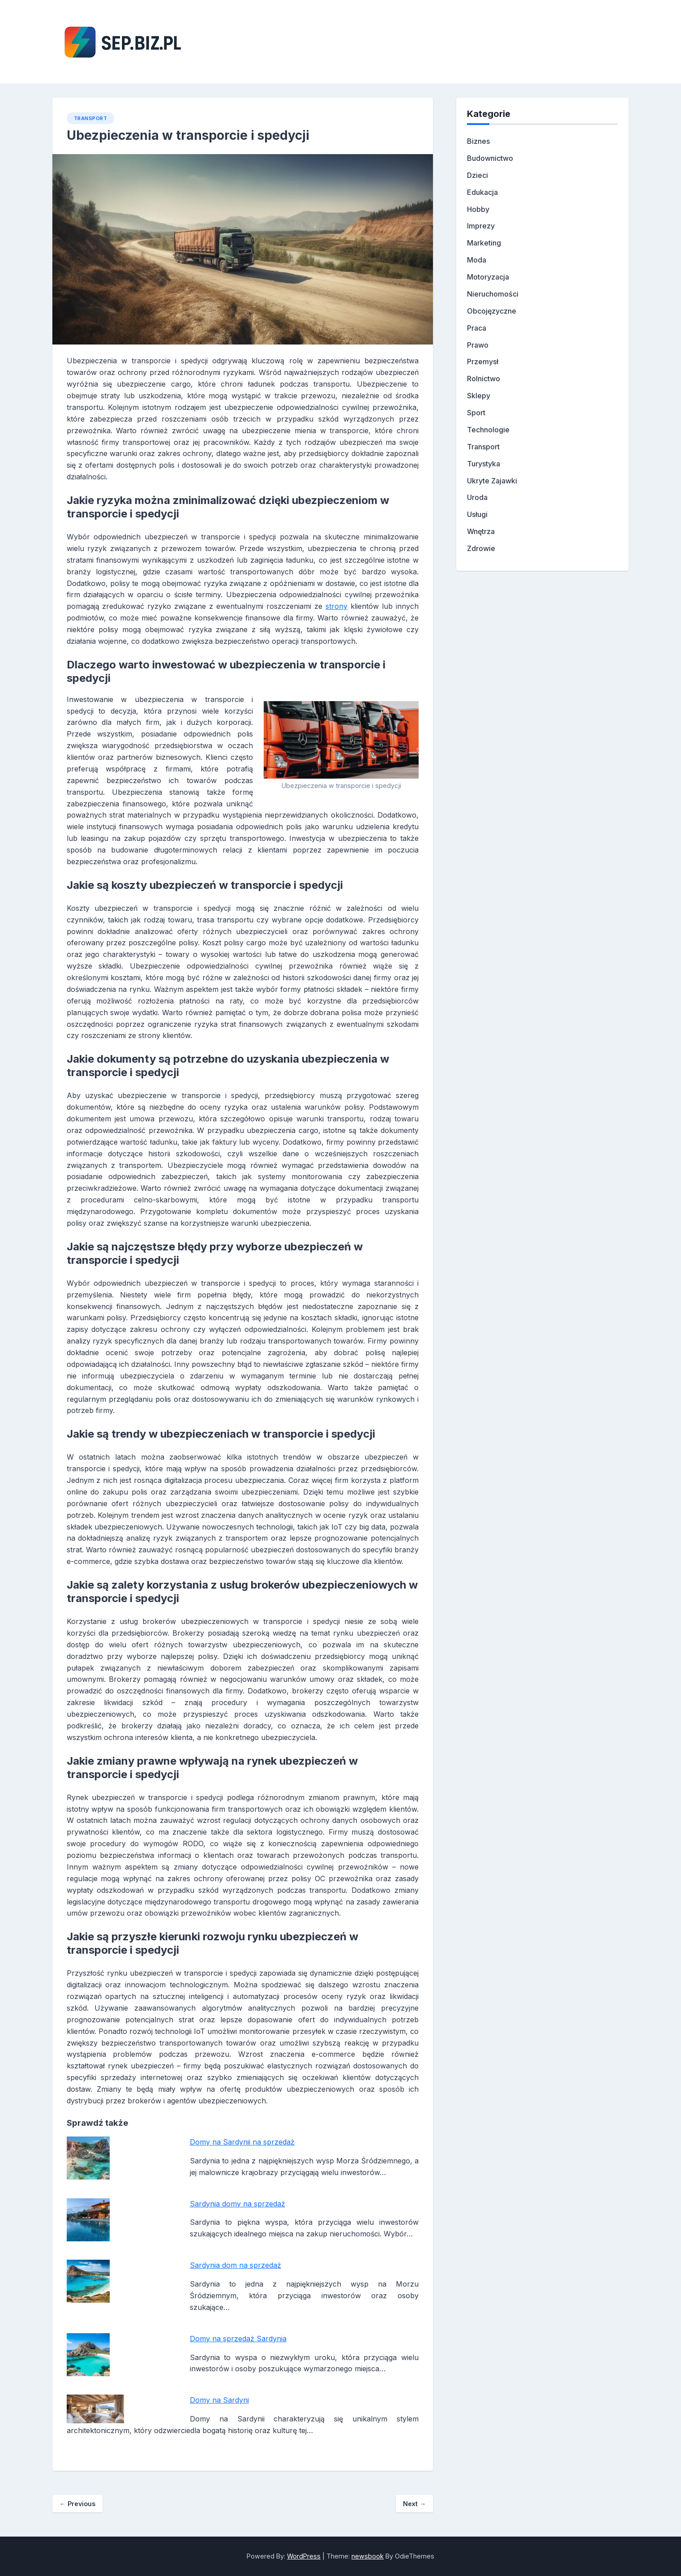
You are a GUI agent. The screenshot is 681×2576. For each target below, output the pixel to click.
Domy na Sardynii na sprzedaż (242, 2141)
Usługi (477, 514)
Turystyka (483, 463)
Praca (476, 327)
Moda (476, 259)
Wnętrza (481, 531)
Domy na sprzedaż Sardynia (238, 2338)
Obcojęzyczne (491, 310)
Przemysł (482, 361)
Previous (77, 2503)
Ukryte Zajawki (492, 480)
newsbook (367, 2556)
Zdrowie (481, 548)
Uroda (477, 497)
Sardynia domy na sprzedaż (237, 2203)
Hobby (478, 209)
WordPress (304, 2556)
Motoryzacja (488, 276)
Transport (90, 118)
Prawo (477, 344)
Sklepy (478, 395)
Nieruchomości (492, 293)
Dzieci (477, 175)
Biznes (478, 141)
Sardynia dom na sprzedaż (235, 2265)
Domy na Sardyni (219, 2399)
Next (414, 2503)
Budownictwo (490, 158)
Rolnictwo (483, 378)
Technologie (488, 429)
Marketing (484, 242)
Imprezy (481, 225)
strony (336, 606)
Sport (476, 412)
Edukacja (482, 192)
